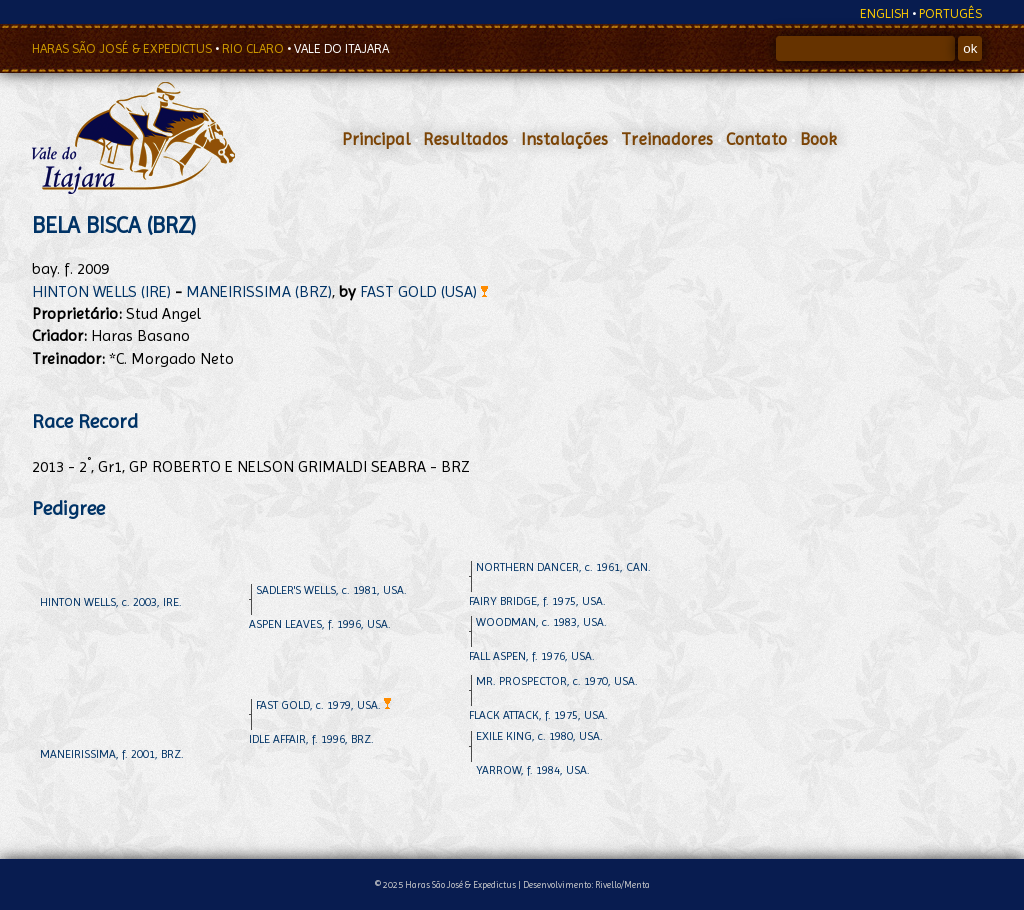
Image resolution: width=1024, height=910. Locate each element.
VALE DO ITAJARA (341, 48)
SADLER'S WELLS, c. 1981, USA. (331, 590)
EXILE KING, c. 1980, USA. (539, 736)
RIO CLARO (254, 48)
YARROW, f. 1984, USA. (533, 770)
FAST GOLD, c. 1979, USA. (323, 705)
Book (818, 139)
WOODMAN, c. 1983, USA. (541, 622)
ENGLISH (884, 13)
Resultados (465, 139)
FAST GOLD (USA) (424, 291)
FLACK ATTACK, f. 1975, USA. (538, 715)
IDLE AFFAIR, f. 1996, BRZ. (311, 739)
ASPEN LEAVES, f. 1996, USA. (320, 624)
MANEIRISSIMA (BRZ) (259, 291)
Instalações (564, 139)
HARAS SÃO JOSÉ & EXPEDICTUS (123, 48)
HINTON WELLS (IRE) (101, 291)
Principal (376, 139)
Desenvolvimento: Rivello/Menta (586, 884)
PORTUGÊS (950, 13)
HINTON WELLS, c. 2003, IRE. (111, 602)
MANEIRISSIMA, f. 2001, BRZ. (112, 754)
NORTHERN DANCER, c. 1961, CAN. (563, 567)
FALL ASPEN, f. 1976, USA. (532, 656)
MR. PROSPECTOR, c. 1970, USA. (557, 681)
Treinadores (667, 139)
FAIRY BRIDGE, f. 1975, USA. (537, 601)
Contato (756, 139)
